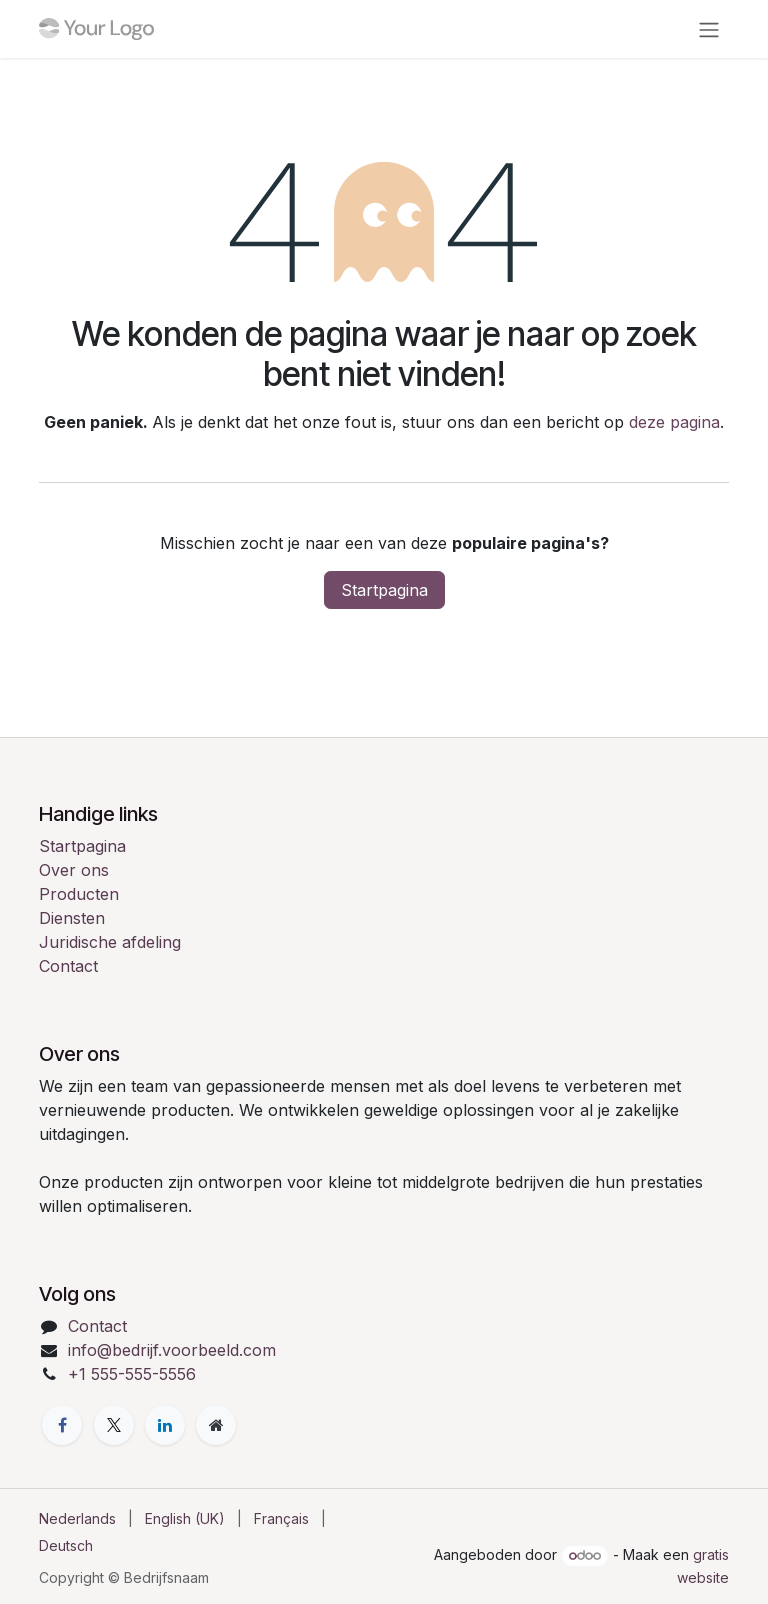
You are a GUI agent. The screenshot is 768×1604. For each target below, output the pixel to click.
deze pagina (674, 422)
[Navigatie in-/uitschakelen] (709, 29)
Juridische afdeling (110, 942)
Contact (68, 966)
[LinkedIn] (165, 1425)
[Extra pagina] (216, 1425)
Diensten (72, 918)
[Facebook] (62, 1425)
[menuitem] (77, 1518)
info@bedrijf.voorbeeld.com (172, 1350)
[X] (114, 1425)
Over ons (74, 870)
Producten (79, 894)
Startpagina (384, 590)
